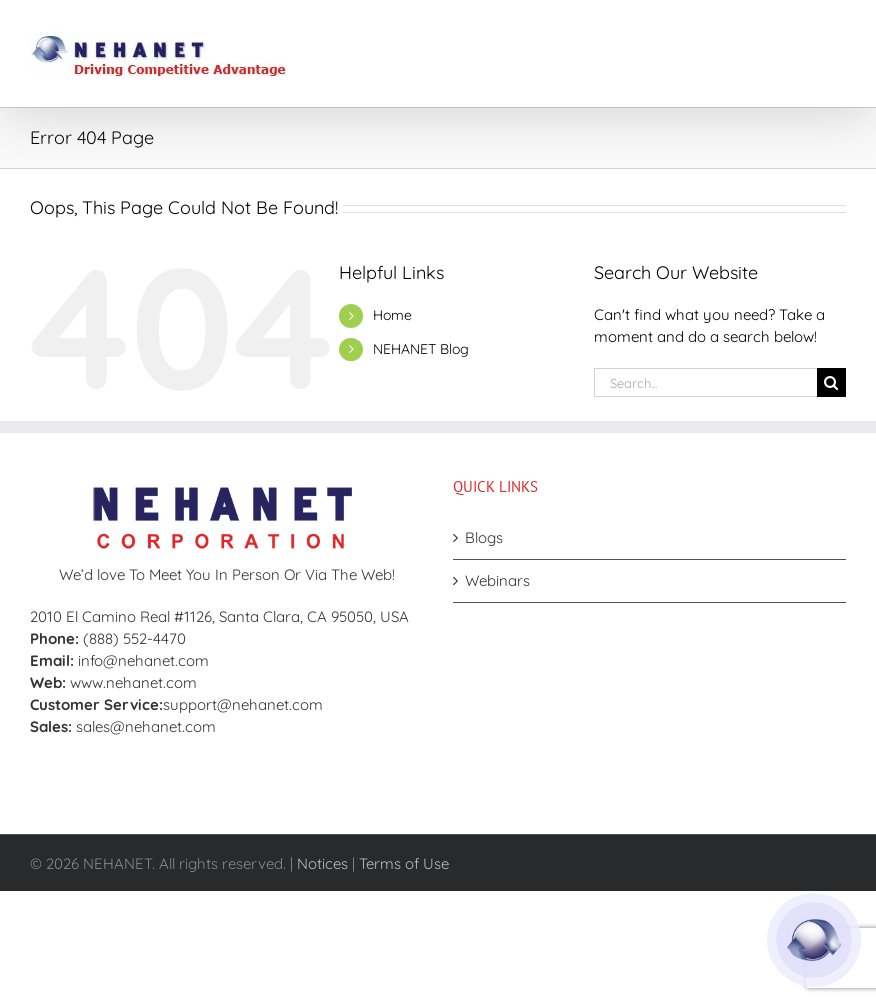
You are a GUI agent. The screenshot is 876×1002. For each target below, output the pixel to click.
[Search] (831, 382)
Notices (322, 863)
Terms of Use (404, 863)
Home (392, 315)
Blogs (484, 537)
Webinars (497, 580)
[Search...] (705, 382)
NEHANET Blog (421, 349)
